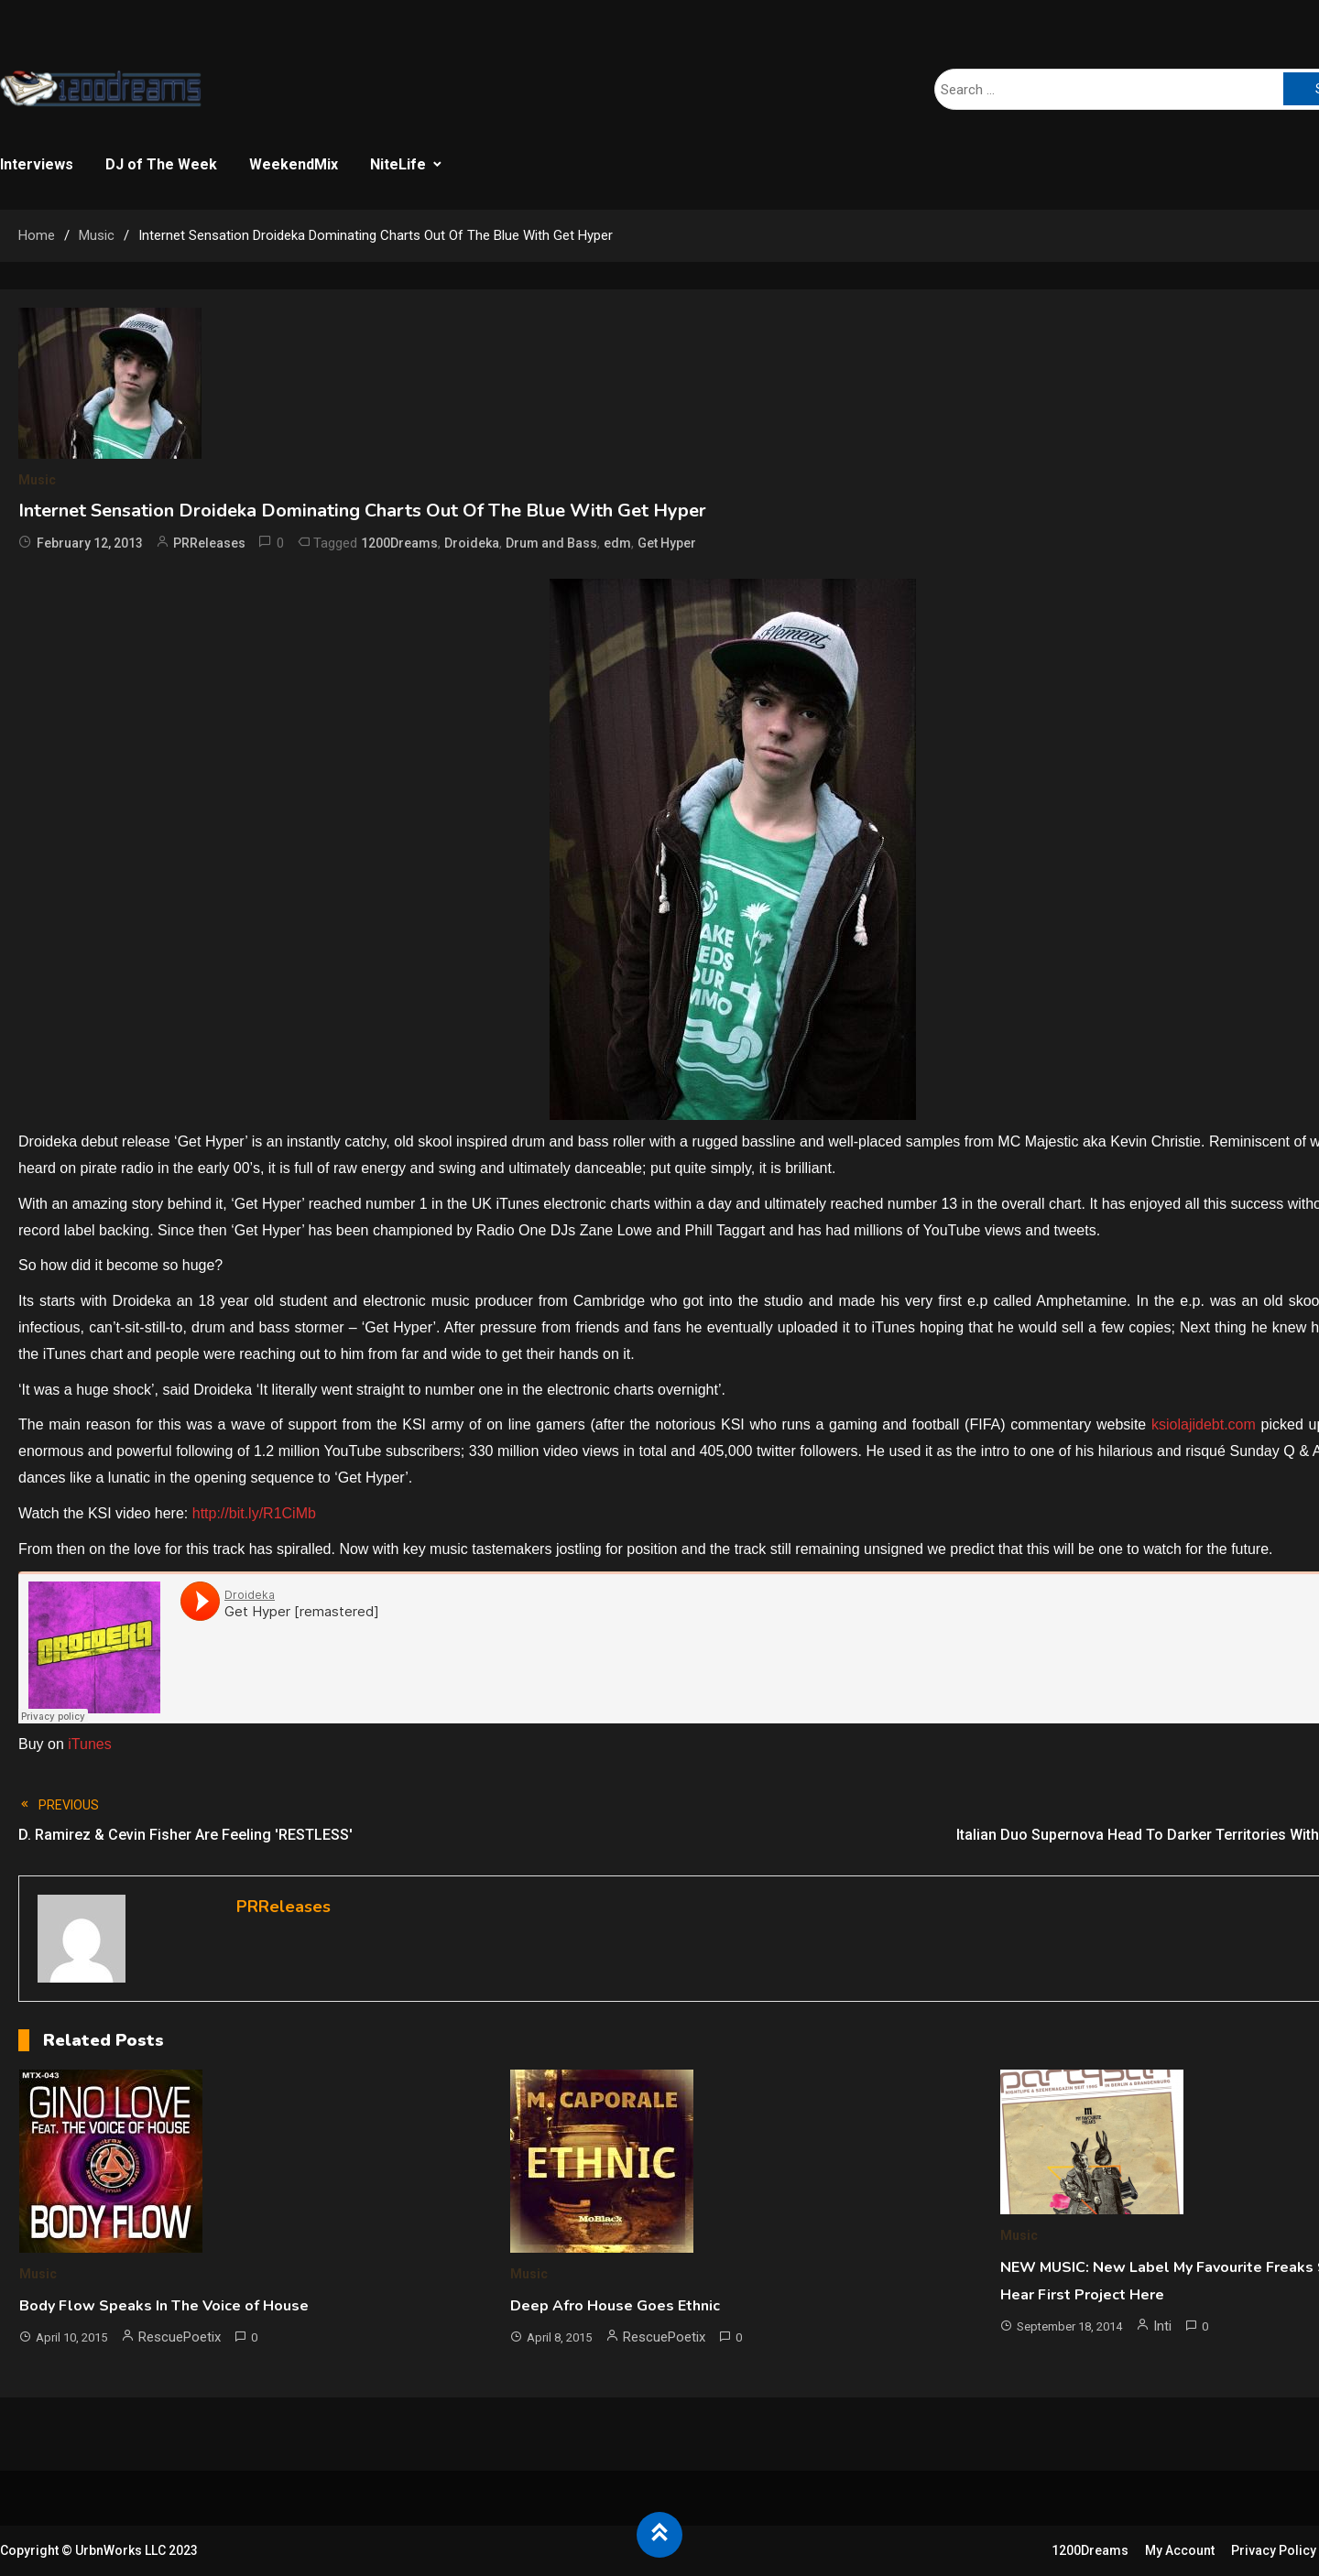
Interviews (36, 164)
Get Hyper (667, 543)
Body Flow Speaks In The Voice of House (164, 2306)
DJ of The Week (161, 164)
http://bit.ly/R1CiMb (254, 1513)
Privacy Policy (1273, 2550)
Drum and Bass (551, 543)
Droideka (471, 543)
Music (37, 480)
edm (617, 543)
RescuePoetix (179, 2337)
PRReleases (209, 543)
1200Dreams (399, 543)
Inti (1162, 2326)
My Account (1180, 2550)
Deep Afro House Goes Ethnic (615, 2306)
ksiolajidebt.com (1203, 1424)
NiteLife (398, 164)
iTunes (89, 1744)
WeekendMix (293, 164)
